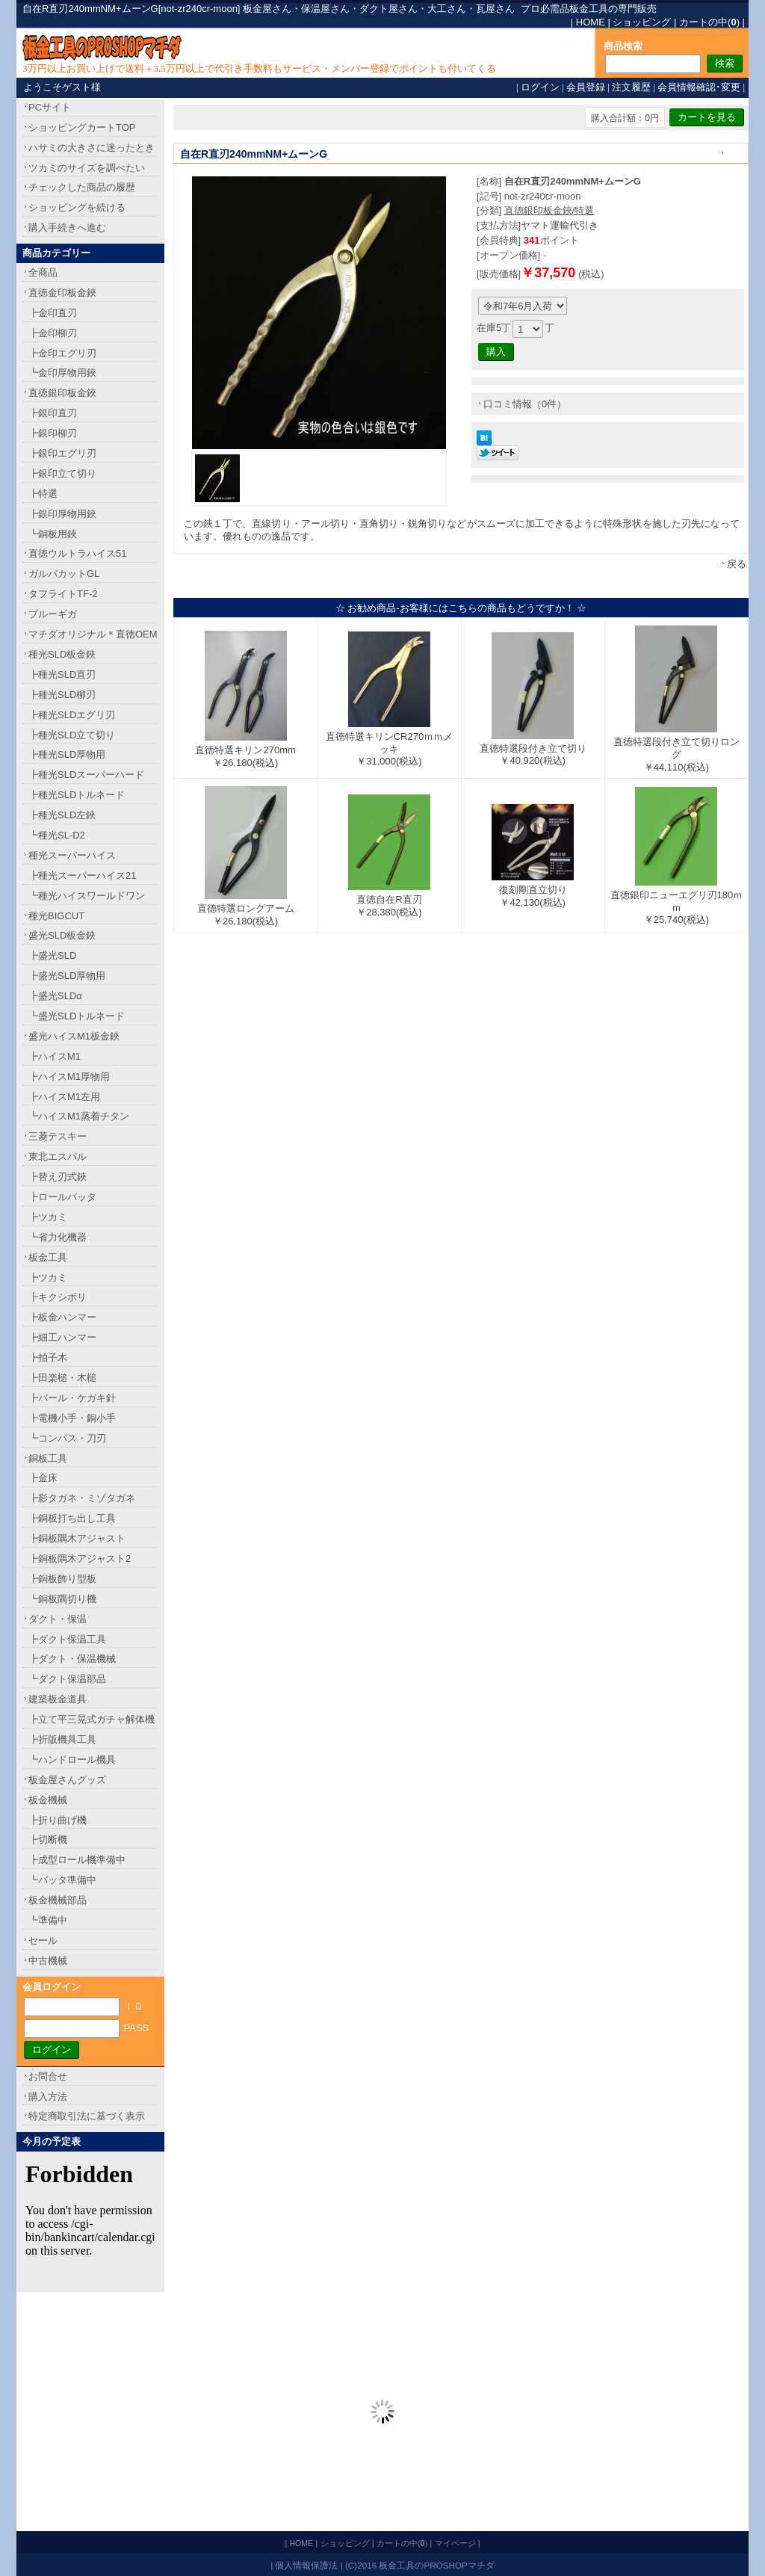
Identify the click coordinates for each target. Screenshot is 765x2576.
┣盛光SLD (52, 955)
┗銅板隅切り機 (62, 1598)
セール (43, 1940)
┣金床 (43, 1477)
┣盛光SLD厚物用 (66, 975)
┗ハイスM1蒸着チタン (78, 1116)
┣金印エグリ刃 (62, 353)
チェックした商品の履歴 (81, 187)
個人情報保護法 (306, 2565)
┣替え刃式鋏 (57, 1176)
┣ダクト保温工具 (67, 1639)
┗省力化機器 (57, 1237)
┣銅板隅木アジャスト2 (79, 1558)
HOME (590, 22)
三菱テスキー (57, 1136)
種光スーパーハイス (72, 855)
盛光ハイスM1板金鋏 (74, 1036)
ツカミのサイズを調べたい (86, 167)
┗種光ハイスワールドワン (86, 895)
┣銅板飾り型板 (62, 1578)
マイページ (455, 2543)
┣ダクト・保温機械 (72, 1658)
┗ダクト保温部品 (67, 1678)
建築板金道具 (57, 1699)
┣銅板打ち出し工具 (72, 1518)
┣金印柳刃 (52, 333)
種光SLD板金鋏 (62, 654)
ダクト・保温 (57, 1619)
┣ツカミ (47, 1217)
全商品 (43, 272)
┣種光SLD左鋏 (62, 815)
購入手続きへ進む (67, 227)
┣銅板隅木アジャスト (77, 1538)
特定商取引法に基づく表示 (86, 2116)
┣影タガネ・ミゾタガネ (81, 1498)
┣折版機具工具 (62, 1739)
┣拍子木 (47, 1357)
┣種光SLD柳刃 (62, 694)
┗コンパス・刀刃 (67, 1438)
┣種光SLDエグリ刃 (71, 714)
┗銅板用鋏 (52, 534)
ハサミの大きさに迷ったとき (91, 147)
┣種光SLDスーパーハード (86, 774)
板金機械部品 (57, 1900)
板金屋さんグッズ (67, 1779)
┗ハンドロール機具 (72, 1759)
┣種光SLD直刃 (62, 674)
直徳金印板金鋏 (62, 292)
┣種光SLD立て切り (71, 735)
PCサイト (49, 107)
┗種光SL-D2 (56, 835)
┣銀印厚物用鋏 (62, 513)
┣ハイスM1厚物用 (69, 1076)
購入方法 (47, 2096)
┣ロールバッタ (62, 1196)
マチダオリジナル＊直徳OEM (93, 634)
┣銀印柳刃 (52, 433)
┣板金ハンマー (62, 1317)
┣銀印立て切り (62, 473)
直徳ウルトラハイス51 (77, 553)
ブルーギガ (52, 614)
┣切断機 (47, 1839)
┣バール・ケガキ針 (72, 1397)
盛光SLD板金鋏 (62, 935)
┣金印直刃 (52, 312)
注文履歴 (631, 87)
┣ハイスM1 (54, 1056)
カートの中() (709, 22)
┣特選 (43, 493)
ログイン (540, 87)
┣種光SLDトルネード (76, 794)
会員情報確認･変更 (698, 87)
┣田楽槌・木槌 (62, 1377)
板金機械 (47, 1800)
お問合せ (47, 2076)
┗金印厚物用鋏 (62, 372)
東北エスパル (57, 1156)
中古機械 (47, 1960)
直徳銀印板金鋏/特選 (549, 210)
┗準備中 (47, 1920)
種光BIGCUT (56, 915)
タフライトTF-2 (62, 593)
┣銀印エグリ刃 (62, 453)
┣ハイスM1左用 (64, 1096)
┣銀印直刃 (52, 412)
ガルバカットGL (63, 573)
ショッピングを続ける (77, 207)
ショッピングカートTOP (82, 127)
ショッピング (642, 22)
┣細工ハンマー (62, 1337)
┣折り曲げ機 (57, 1820)
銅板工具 (47, 1458)
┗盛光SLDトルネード (76, 1016)
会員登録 (585, 87)
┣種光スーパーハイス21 (82, 875)
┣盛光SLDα (55, 995)
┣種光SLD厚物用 (66, 754)
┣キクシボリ (57, 1297)
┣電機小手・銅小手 (72, 1418)
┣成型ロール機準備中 (77, 1859)
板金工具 (47, 1257)
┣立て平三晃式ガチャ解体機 (91, 1719)
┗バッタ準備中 (62, 1879)
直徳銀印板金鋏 (62, 392)
